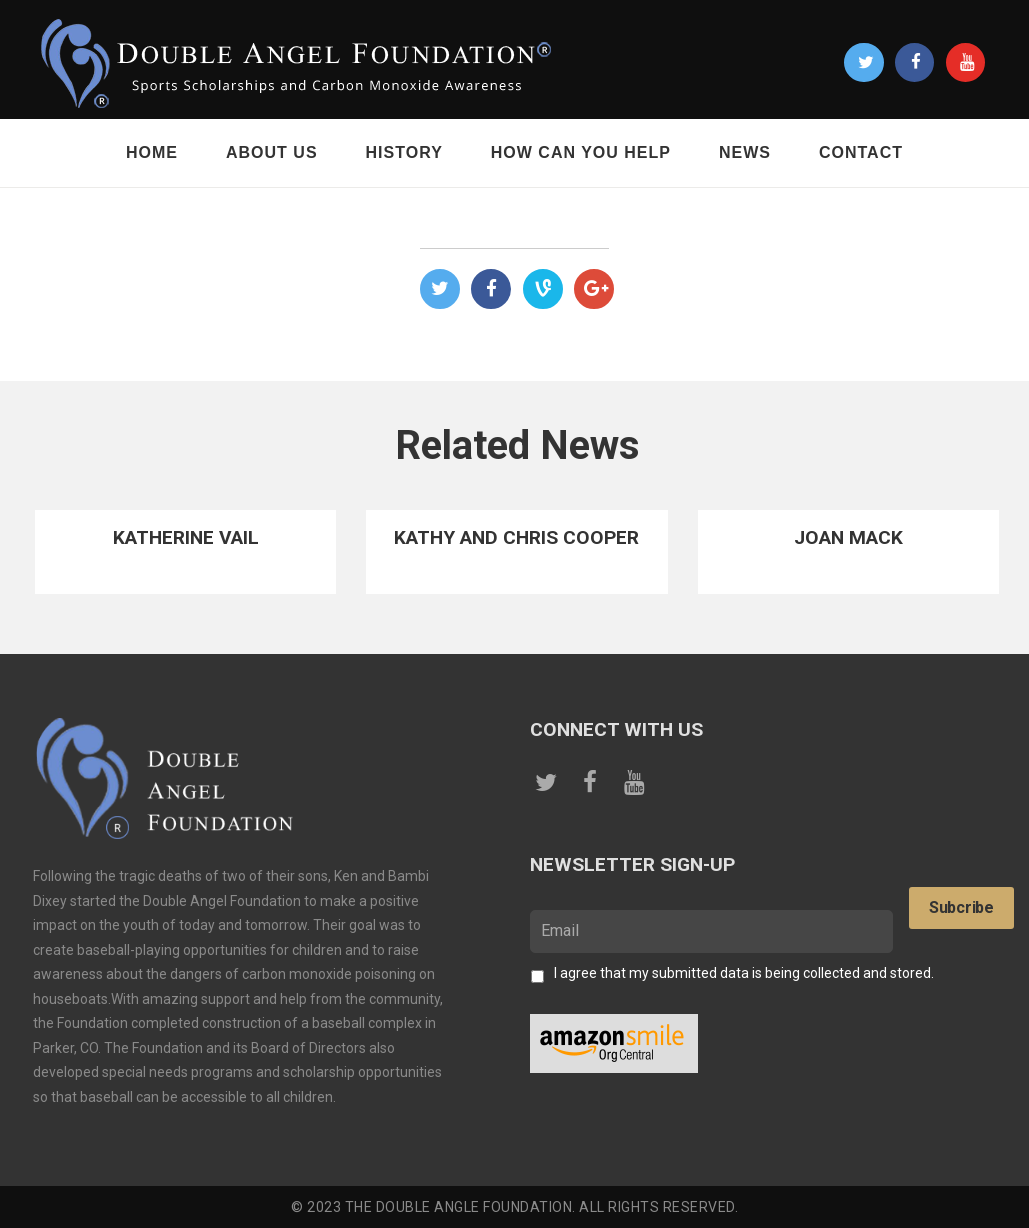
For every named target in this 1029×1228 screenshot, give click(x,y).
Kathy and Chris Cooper (516, 537)
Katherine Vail (186, 537)
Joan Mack (848, 537)
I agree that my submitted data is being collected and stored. (744, 973)
